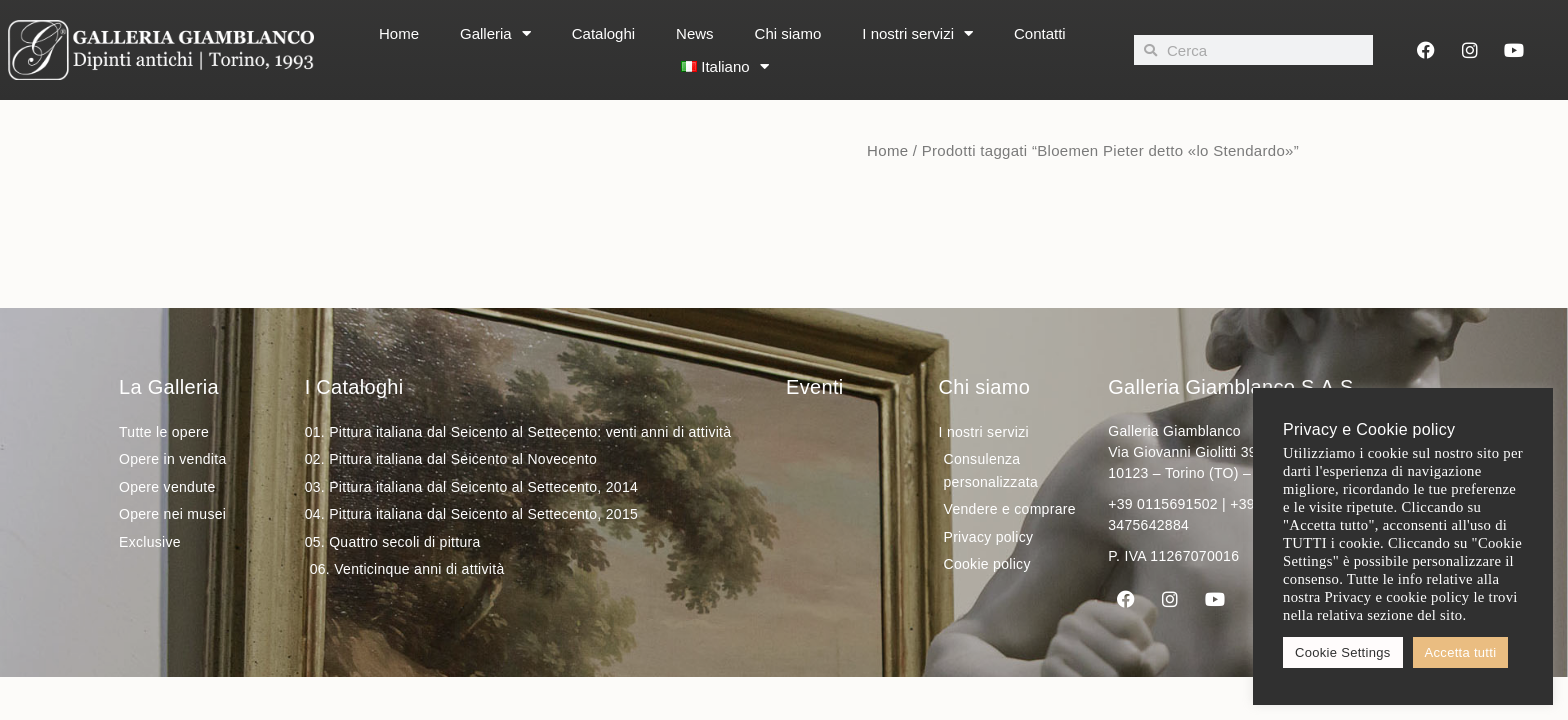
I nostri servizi (917, 33)
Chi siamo (788, 33)
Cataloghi (603, 33)
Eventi (814, 387)
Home (399, 33)
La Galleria (169, 387)
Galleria (495, 33)
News (695, 33)
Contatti (1040, 33)
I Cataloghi (354, 387)
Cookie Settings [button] (1343, 652)
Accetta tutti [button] (1461, 652)
